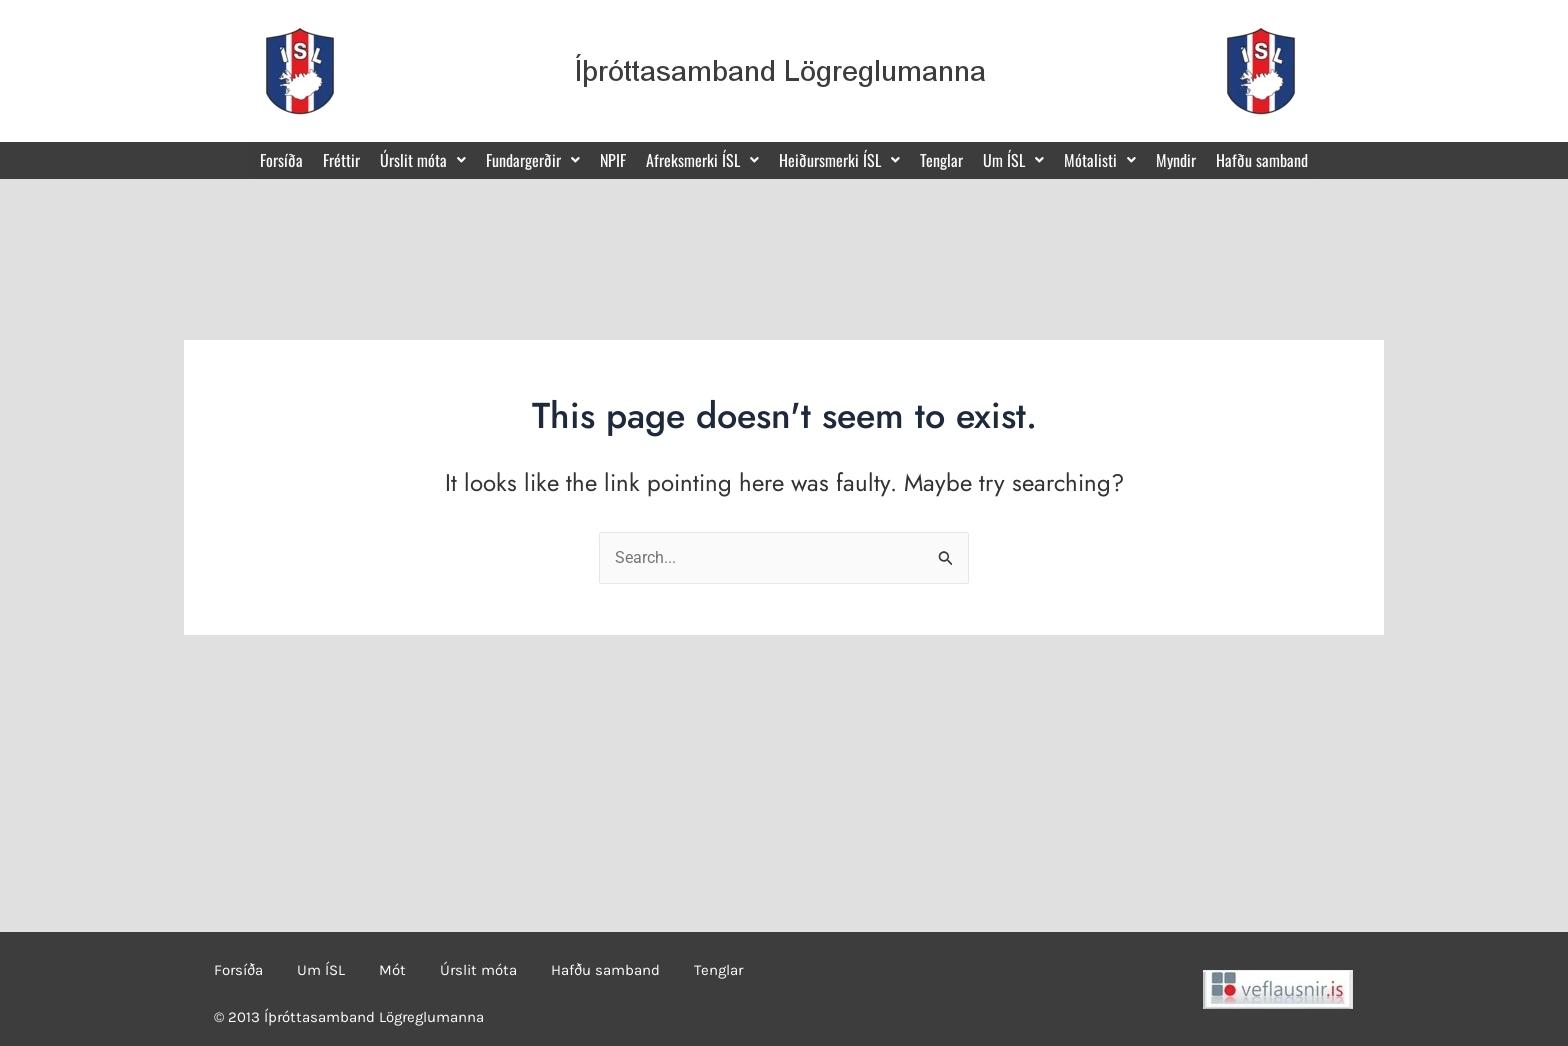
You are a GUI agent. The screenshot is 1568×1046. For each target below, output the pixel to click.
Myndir (1176, 161)
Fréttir (341, 161)
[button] (423, 161)
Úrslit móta (423, 161)
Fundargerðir (533, 161)
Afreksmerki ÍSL (702, 161)
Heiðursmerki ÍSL (839, 161)
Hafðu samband (1262, 161)
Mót (392, 970)
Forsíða (281, 161)
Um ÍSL (1013, 161)
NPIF (613, 161)
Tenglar (941, 161)
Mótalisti (1100, 161)
